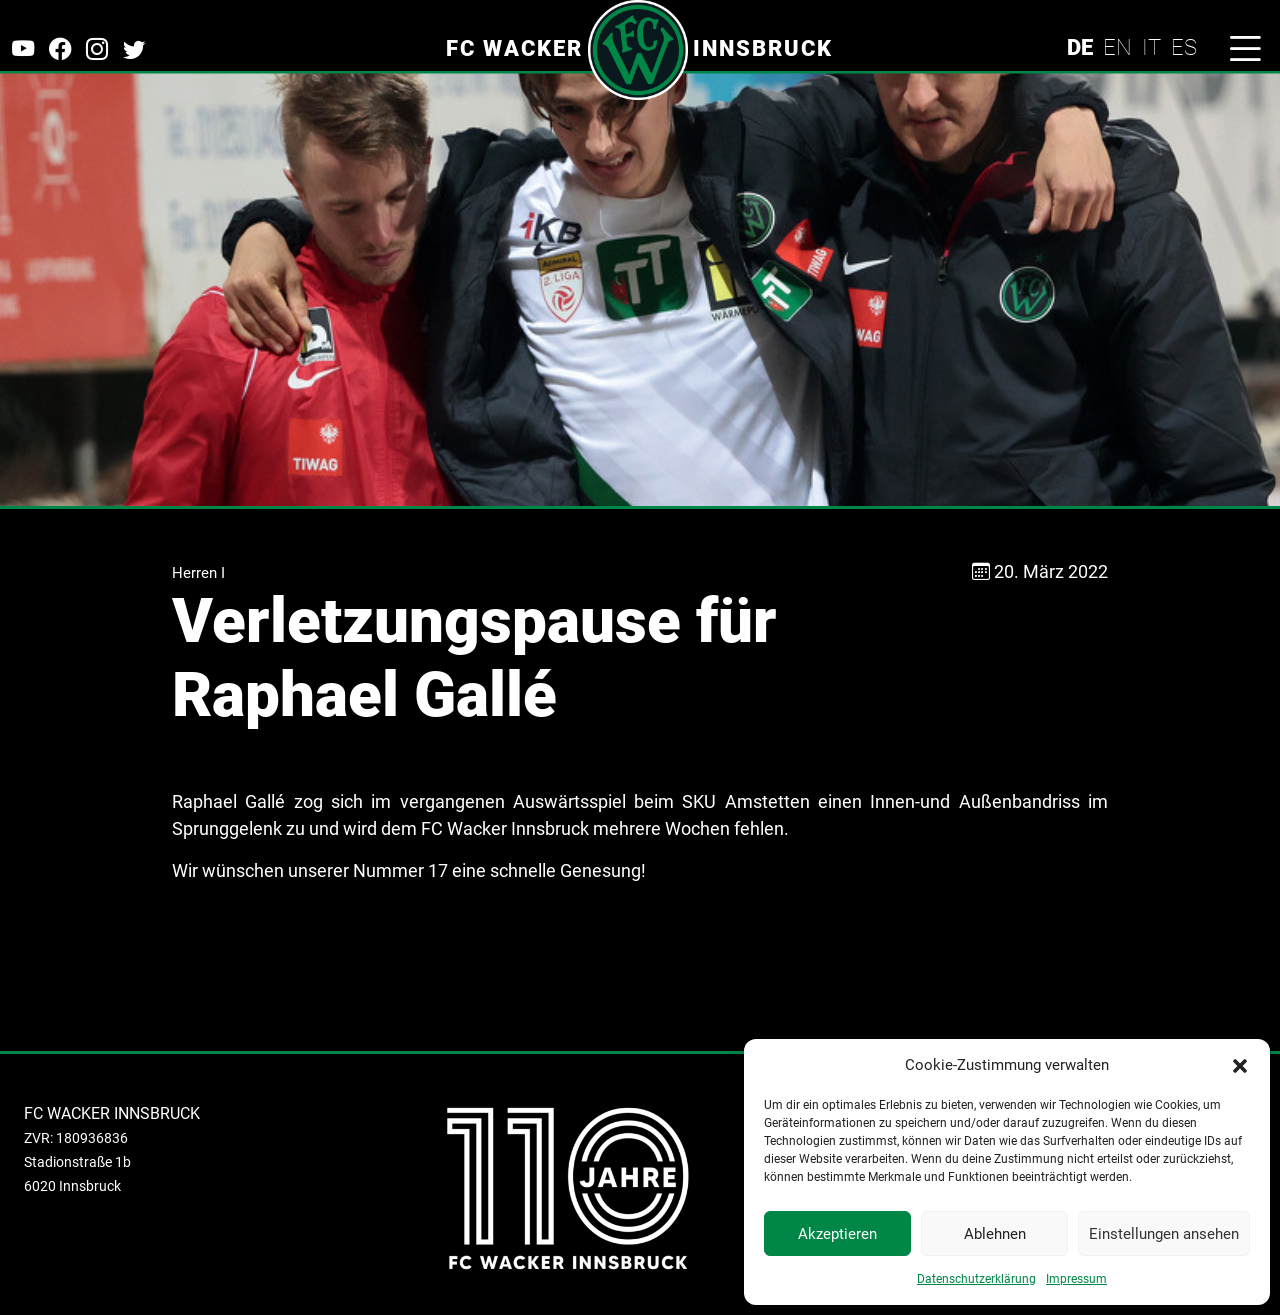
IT (1151, 47)
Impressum (1076, 1279)
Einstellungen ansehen (1164, 1234)
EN (1117, 47)
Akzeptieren (837, 1234)
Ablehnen (995, 1234)
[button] (1240, 1065)
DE (1080, 47)
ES (1184, 47)
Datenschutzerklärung (976, 1279)
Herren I (198, 573)
